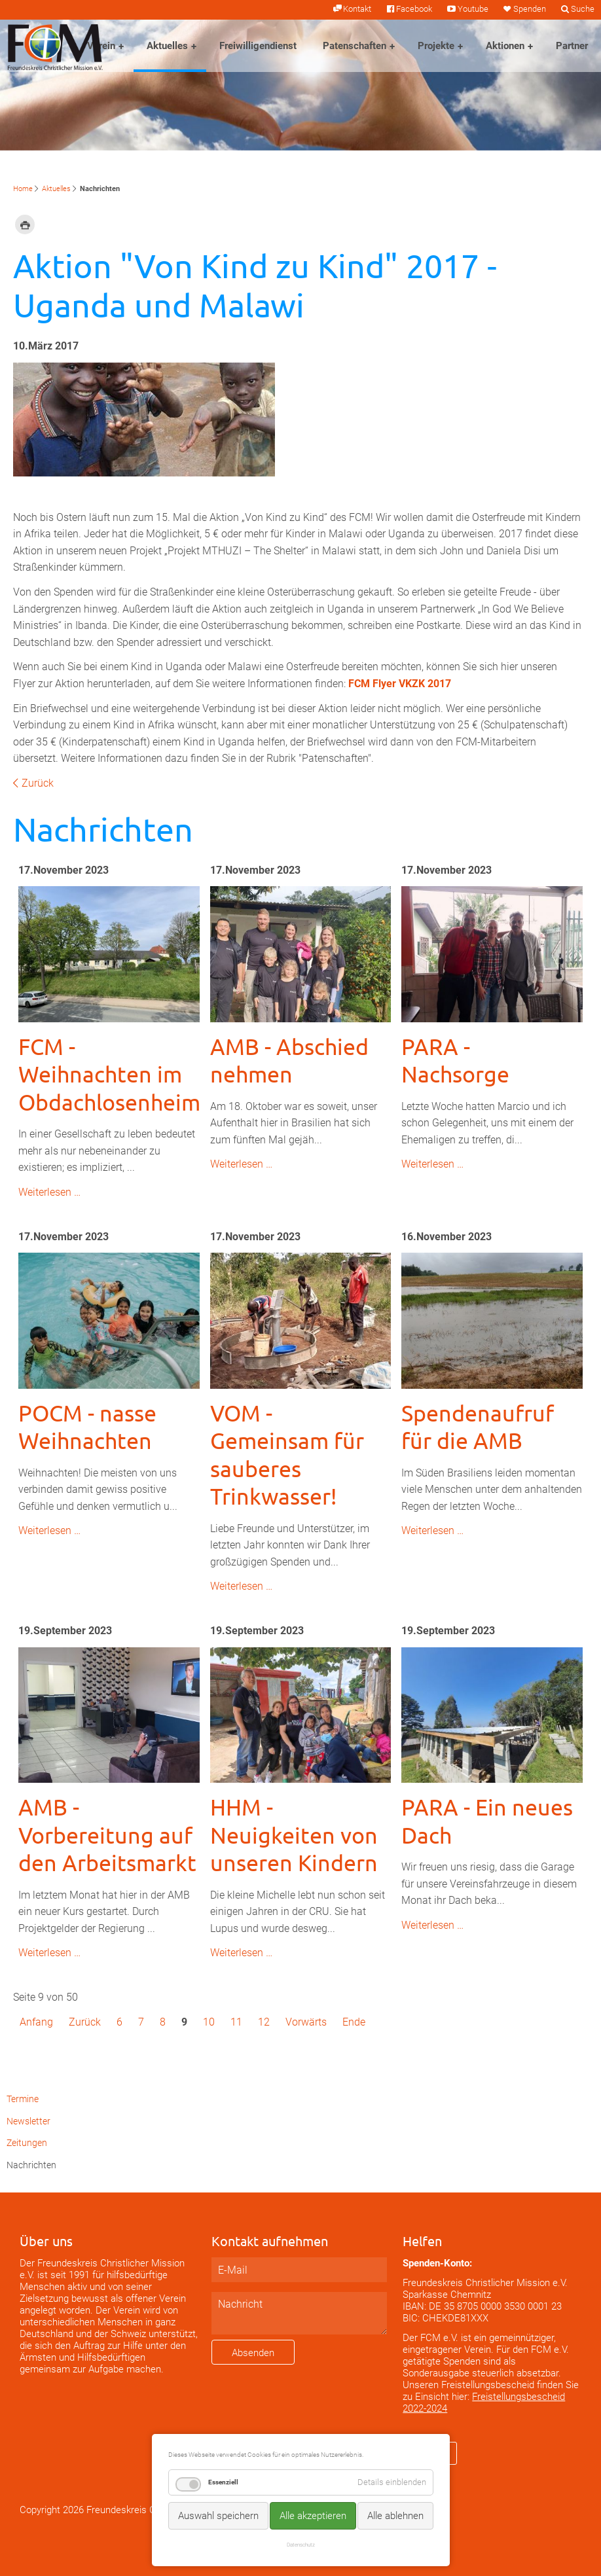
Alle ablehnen (395, 2516)
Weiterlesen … (49, 1192)
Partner (572, 46)
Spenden (529, 9)
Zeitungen (27, 2143)
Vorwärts (306, 2022)
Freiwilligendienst (258, 46)
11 (236, 2022)
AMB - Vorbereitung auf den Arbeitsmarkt (107, 1835)
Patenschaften (354, 46)
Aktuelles (167, 46)
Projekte (436, 46)
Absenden (253, 2353)
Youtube (473, 9)
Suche (582, 9)
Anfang (36, 2022)
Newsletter (28, 2121)
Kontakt (357, 9)
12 (264, 2022)
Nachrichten (31, 2165)
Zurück (38, 783)
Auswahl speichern (218, 2516)
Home (23, 189)
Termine (23, 2099)
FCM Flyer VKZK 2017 (399, 683)
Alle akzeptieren (313, 2516)
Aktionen (505, 46)
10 (209, 2022)
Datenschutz (301, 2544)
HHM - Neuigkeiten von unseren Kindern (294, 1835)
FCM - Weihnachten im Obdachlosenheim (109, 1074)
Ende (353, 2022)
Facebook (414, 9)
